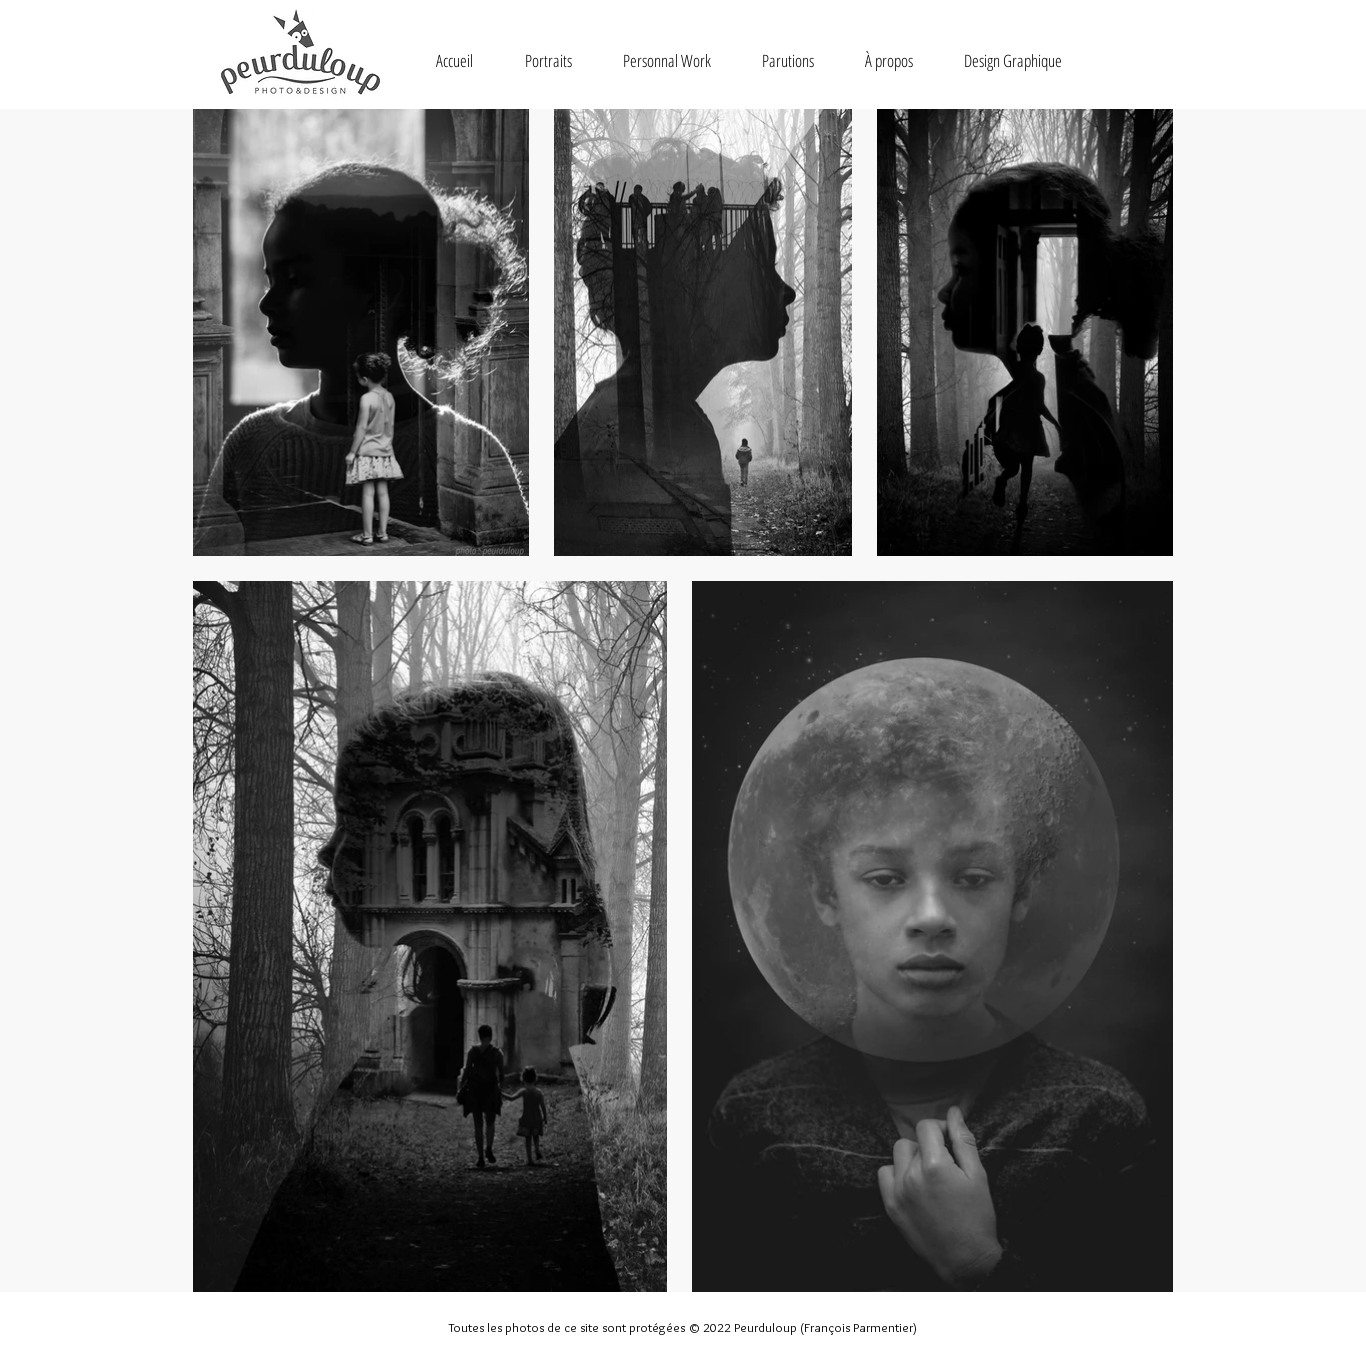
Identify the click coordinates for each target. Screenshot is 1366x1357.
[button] (548, 60)
